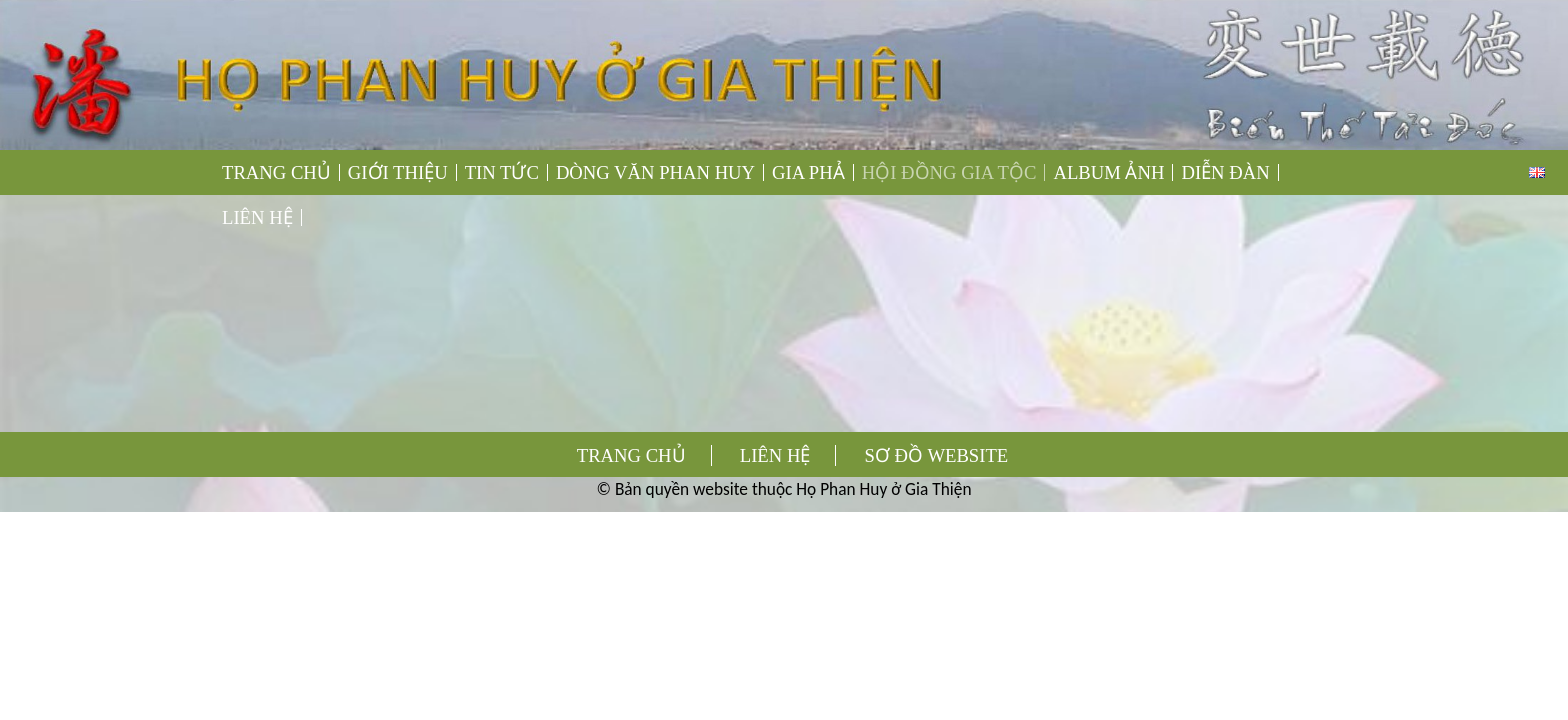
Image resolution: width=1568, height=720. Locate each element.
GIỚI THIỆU (398, 172)
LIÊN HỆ (257, 217)
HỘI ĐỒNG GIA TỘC (949, 172)
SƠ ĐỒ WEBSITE (937, 455)
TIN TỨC (502, 172)
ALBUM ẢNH (1108, 172)
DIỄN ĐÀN (1225, 172)
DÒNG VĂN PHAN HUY (655, 172)
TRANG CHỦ (276, 172)
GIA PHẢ (808, 172)
